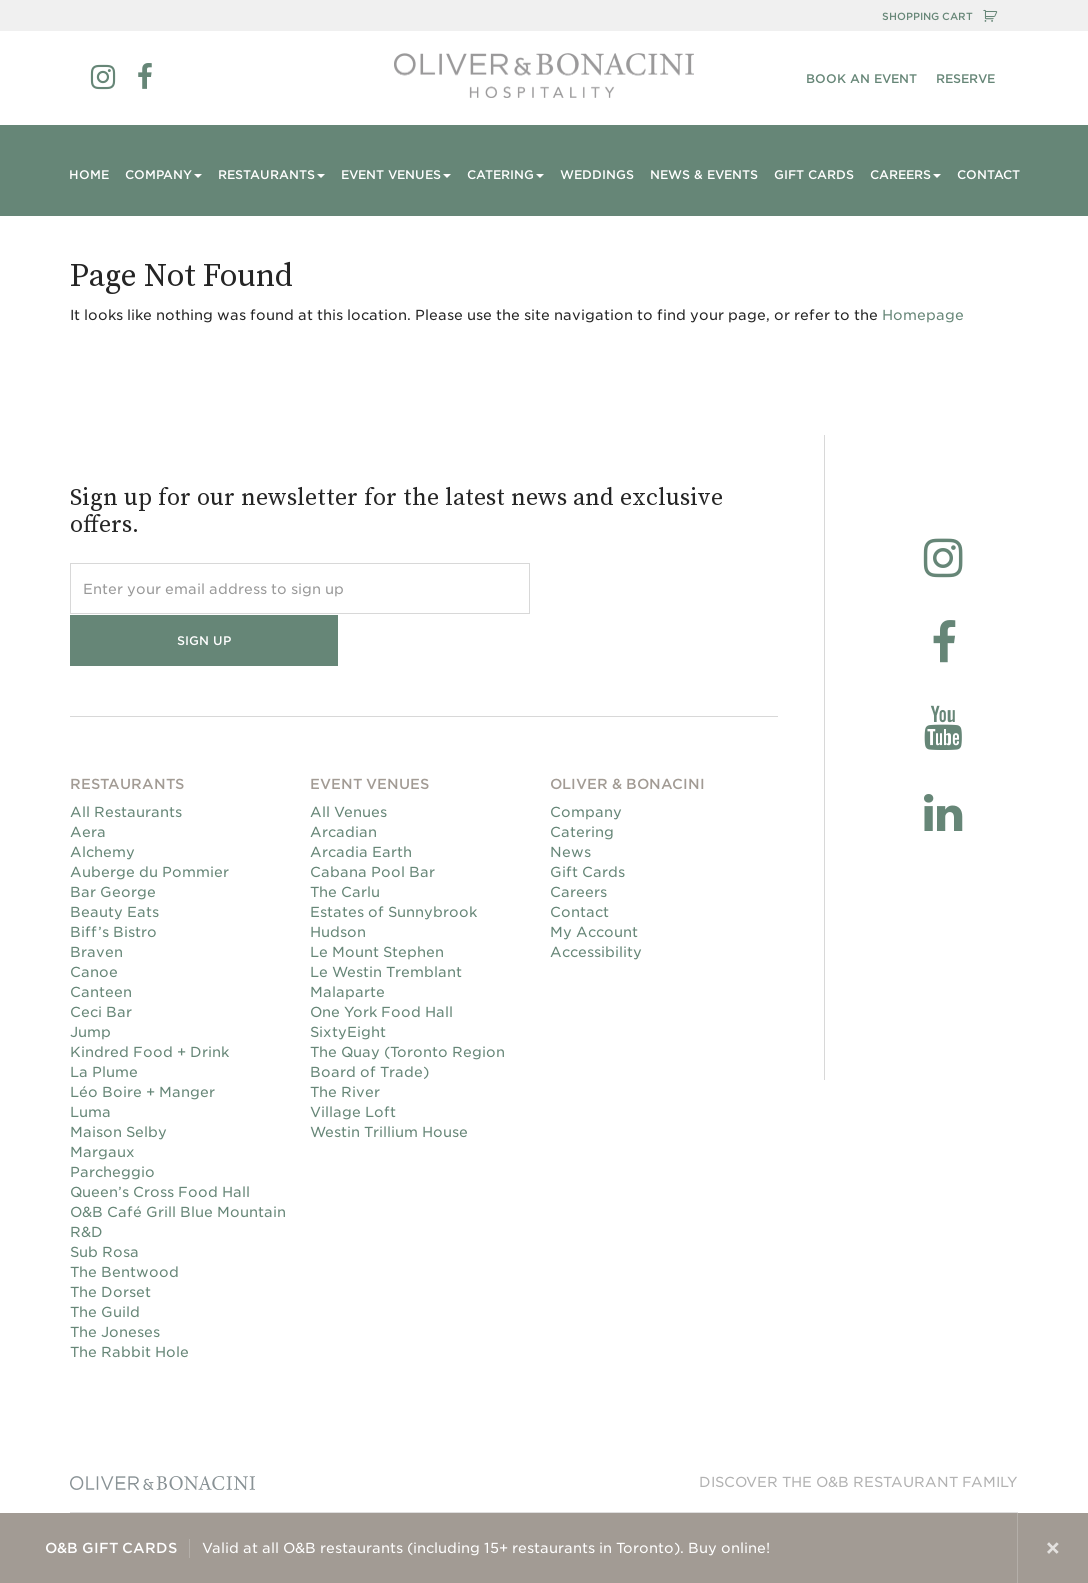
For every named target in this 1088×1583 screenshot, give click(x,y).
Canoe (94, 921)
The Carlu (345, 841)
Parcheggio (112, 1121)
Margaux (102, 1101)
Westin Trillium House (389, 1081)
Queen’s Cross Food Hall (160, 1141)
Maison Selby (118, 1081)
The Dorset (110, 1241)
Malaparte (347, 941)
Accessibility (596, 901)
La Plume (104, 1021)
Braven (96, 901)
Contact (988, 174)
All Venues (348, 761)
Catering (582, 781)
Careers (578, 841)
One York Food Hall (381, 961)
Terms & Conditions (942, 1492)
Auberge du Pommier (149, 821)
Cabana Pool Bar (372, 821)
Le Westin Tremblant (386, 921)
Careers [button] (905, 174)
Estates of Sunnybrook (393, 861)
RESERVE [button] (965, 78)
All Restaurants (126, 761)
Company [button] (163, 174)
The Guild (105, 1261)
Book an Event (861, 78)
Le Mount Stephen (377, 901)
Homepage (923, 315)
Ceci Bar (101, 961)
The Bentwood (124, 1221)
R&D (86, 1181)
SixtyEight (348, 981)
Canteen (101, 941)
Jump (90, 981)
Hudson (338, 881)
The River (345, 1041)
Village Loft (353, 1061)
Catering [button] (505, 174)
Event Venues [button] (396, 174)
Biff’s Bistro (113, 881)
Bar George (113, 841)
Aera (88, 781)
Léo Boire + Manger (142, 1041)
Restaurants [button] (271, 174)
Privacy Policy (810, 1492)
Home (89, 174)
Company (586, 761)
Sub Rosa (104, 1201)
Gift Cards (814, 174)
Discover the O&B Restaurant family (858, 1431)
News (570, 801)
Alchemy (102, 801)
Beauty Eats (114, 861)
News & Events (704, 174)
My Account (594, 881)
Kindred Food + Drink (149, 1001)
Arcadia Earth (361, 801)
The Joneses (115, 1281)
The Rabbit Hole (129, 1301)
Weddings (597, 174)
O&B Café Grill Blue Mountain (178, 1161)
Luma (90, 1061)
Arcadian (343, 781)
